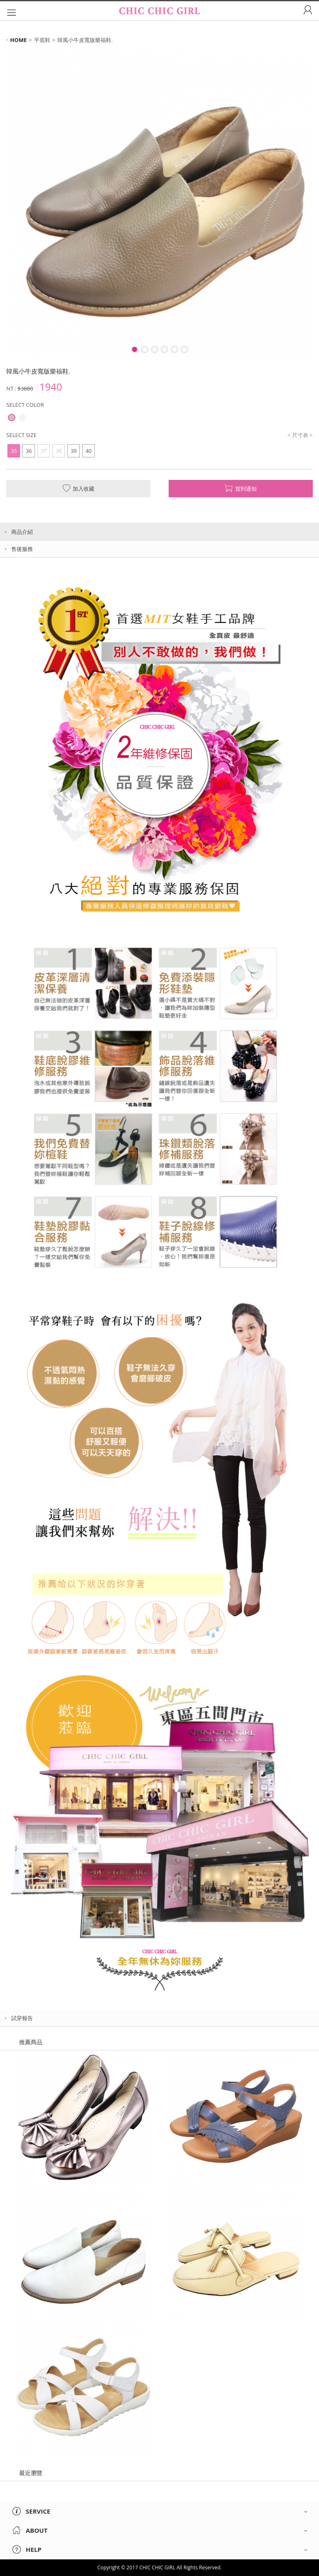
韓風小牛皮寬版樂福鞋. (85, 40)
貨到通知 (241, 488)
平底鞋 (42, 40)
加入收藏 (78, 488)
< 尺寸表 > (300, 435)
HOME (18, 40)
